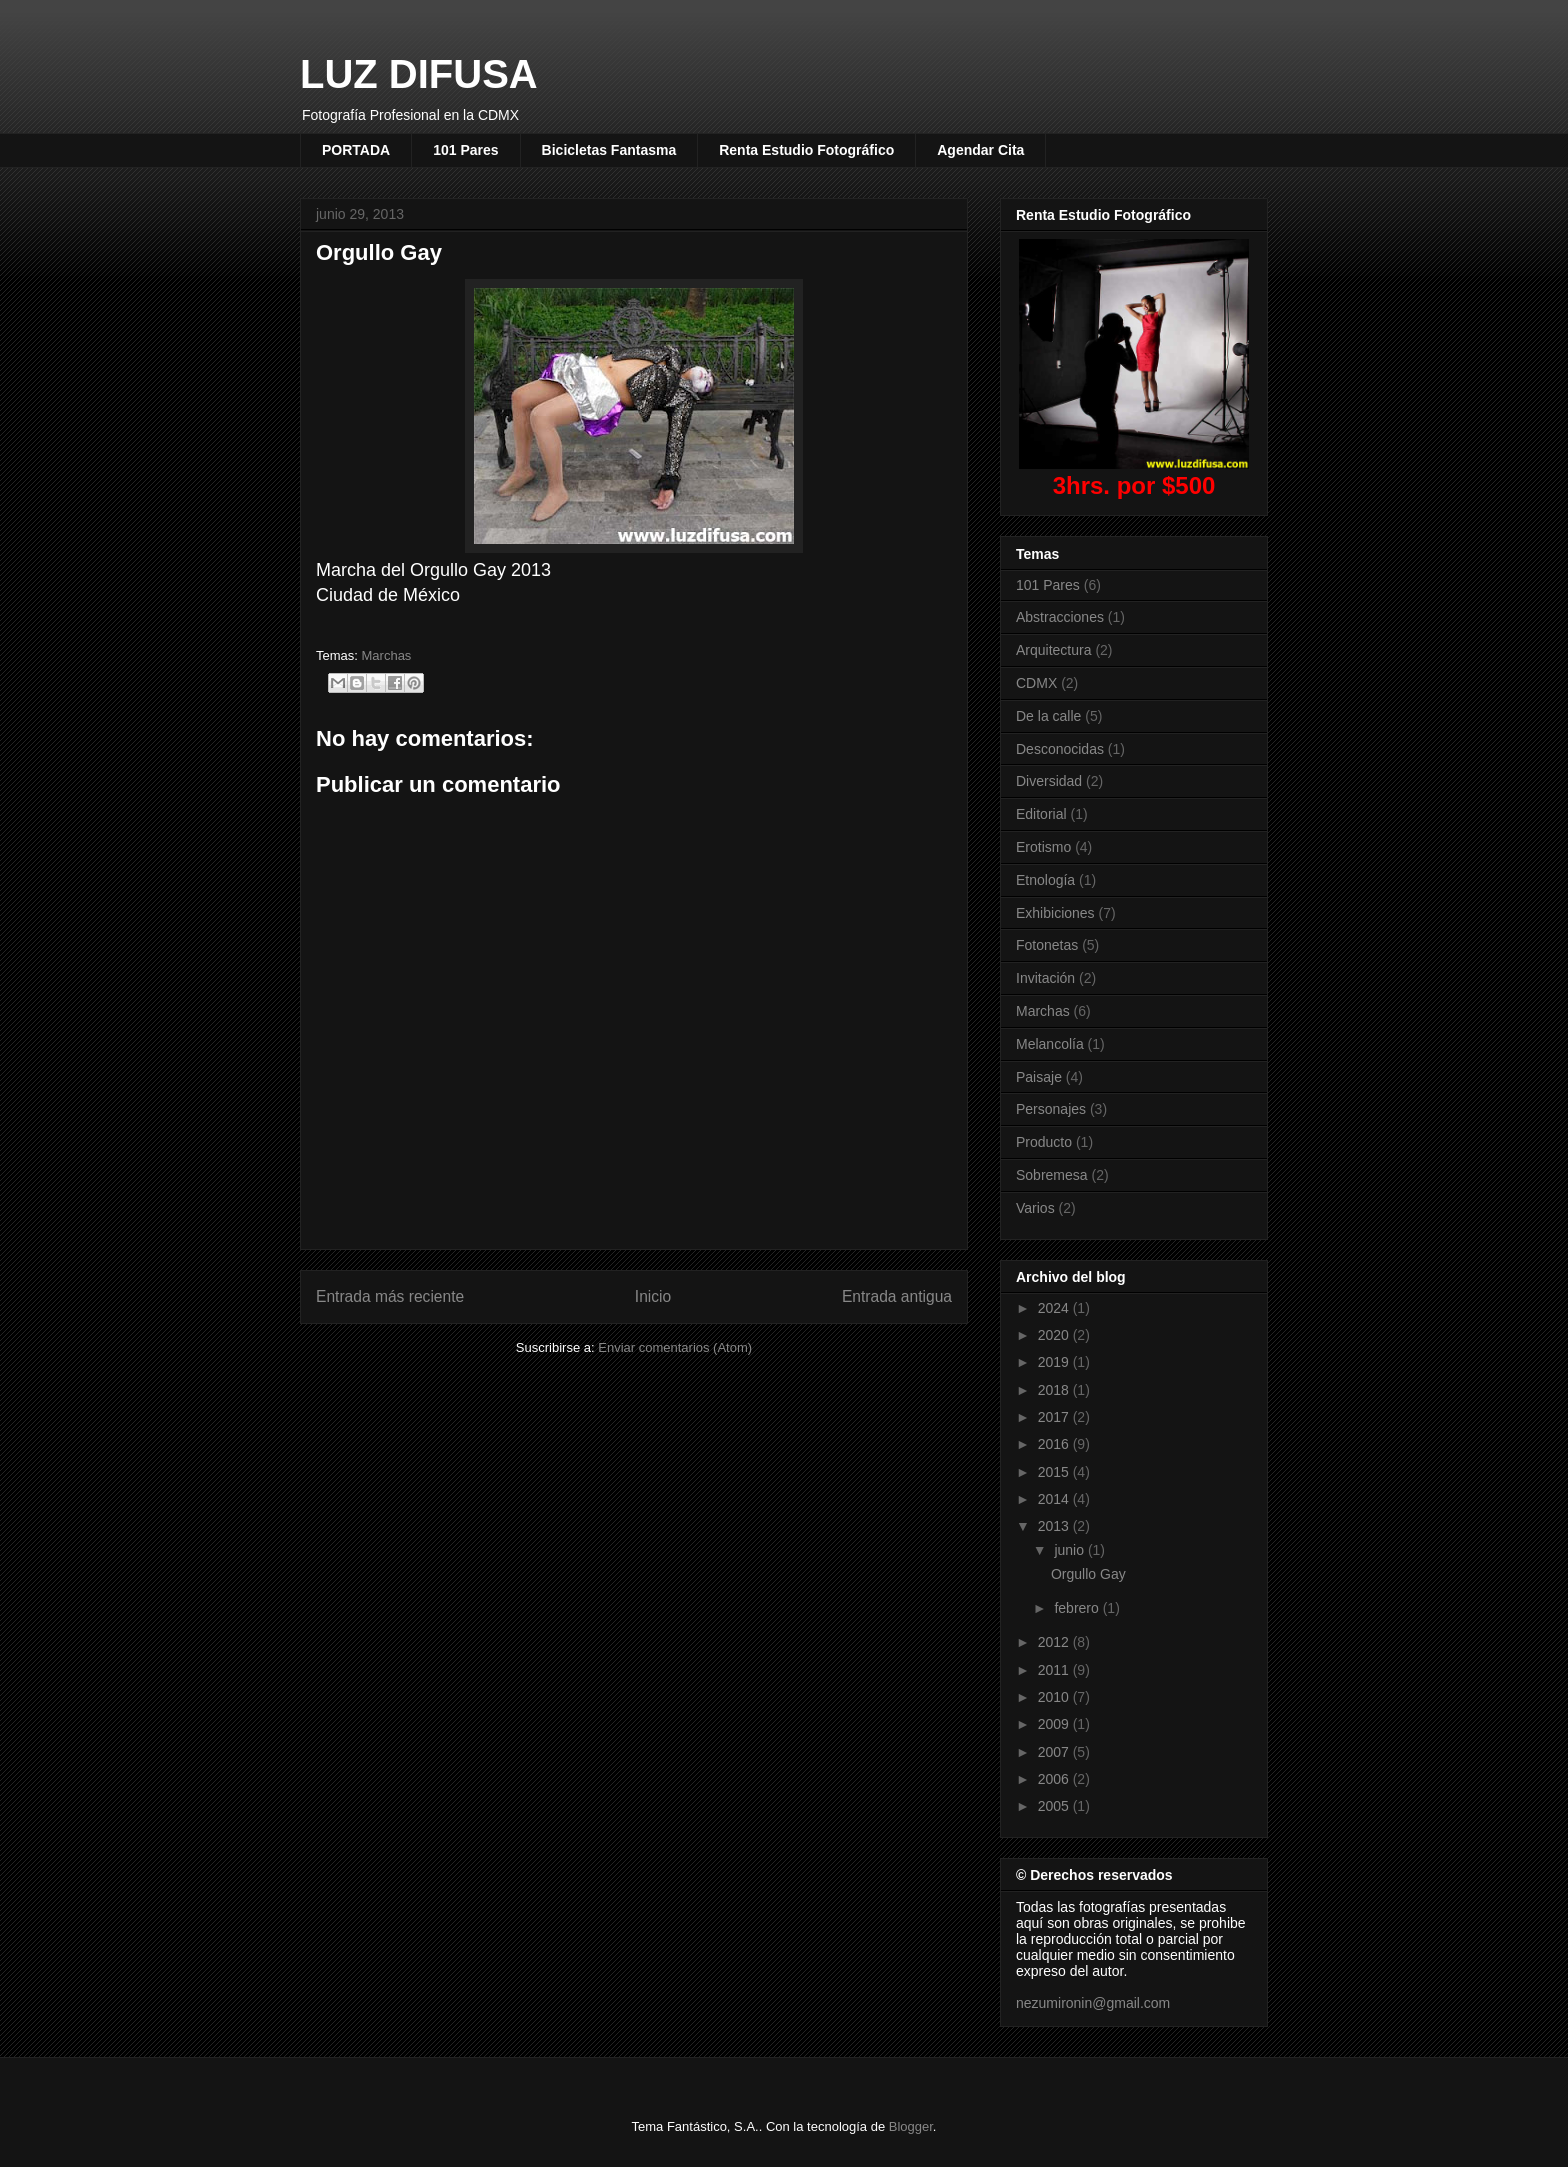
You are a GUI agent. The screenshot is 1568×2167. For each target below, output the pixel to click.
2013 (1055, 1526)
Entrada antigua (897, 1296)
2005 (1055, 1806)
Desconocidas (1060, 749)
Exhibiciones (1055, 913)
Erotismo (1043, 847)
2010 (1055, 1697)
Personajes (1051, 1109)
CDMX (1036, 683)
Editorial (1041, 814)
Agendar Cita (980, 150)
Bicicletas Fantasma (609, 150)
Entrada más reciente (390, 1296)
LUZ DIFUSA (419, 74)
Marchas (387, 655)
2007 (1055, 1752)
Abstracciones (1060, 617)
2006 (1055, 1779)
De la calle (1048, 716)
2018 (1055, 1390)
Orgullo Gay (1088, 1574)
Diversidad (1049, 781)
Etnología (1045, 880)
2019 (1055, 1362)
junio (1070, 1550)
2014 (1055, 1499)
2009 (1055, 1724)
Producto (1044, 1142)
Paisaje (1039, 1077)
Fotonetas (1047, 945)
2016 (1055, 1444)
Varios (1035, 1208)
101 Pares (465, 150)
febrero (1078, 1608)
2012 (1055, 1642)
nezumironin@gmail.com (1093, 2003)
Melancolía (1050, 1044)
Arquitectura (1053, 650)
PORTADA (356, 150)
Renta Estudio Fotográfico (806, 150)
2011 (1055, 1670)
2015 (1055, 1472)
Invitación (1045, 978)
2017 (1055, 1417)
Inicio (653, 1296)
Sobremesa (1052, 1175)
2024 (1055, 1308)
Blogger (911, 2126)
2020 (1055, 1335)
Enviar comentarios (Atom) (675, 1347)
